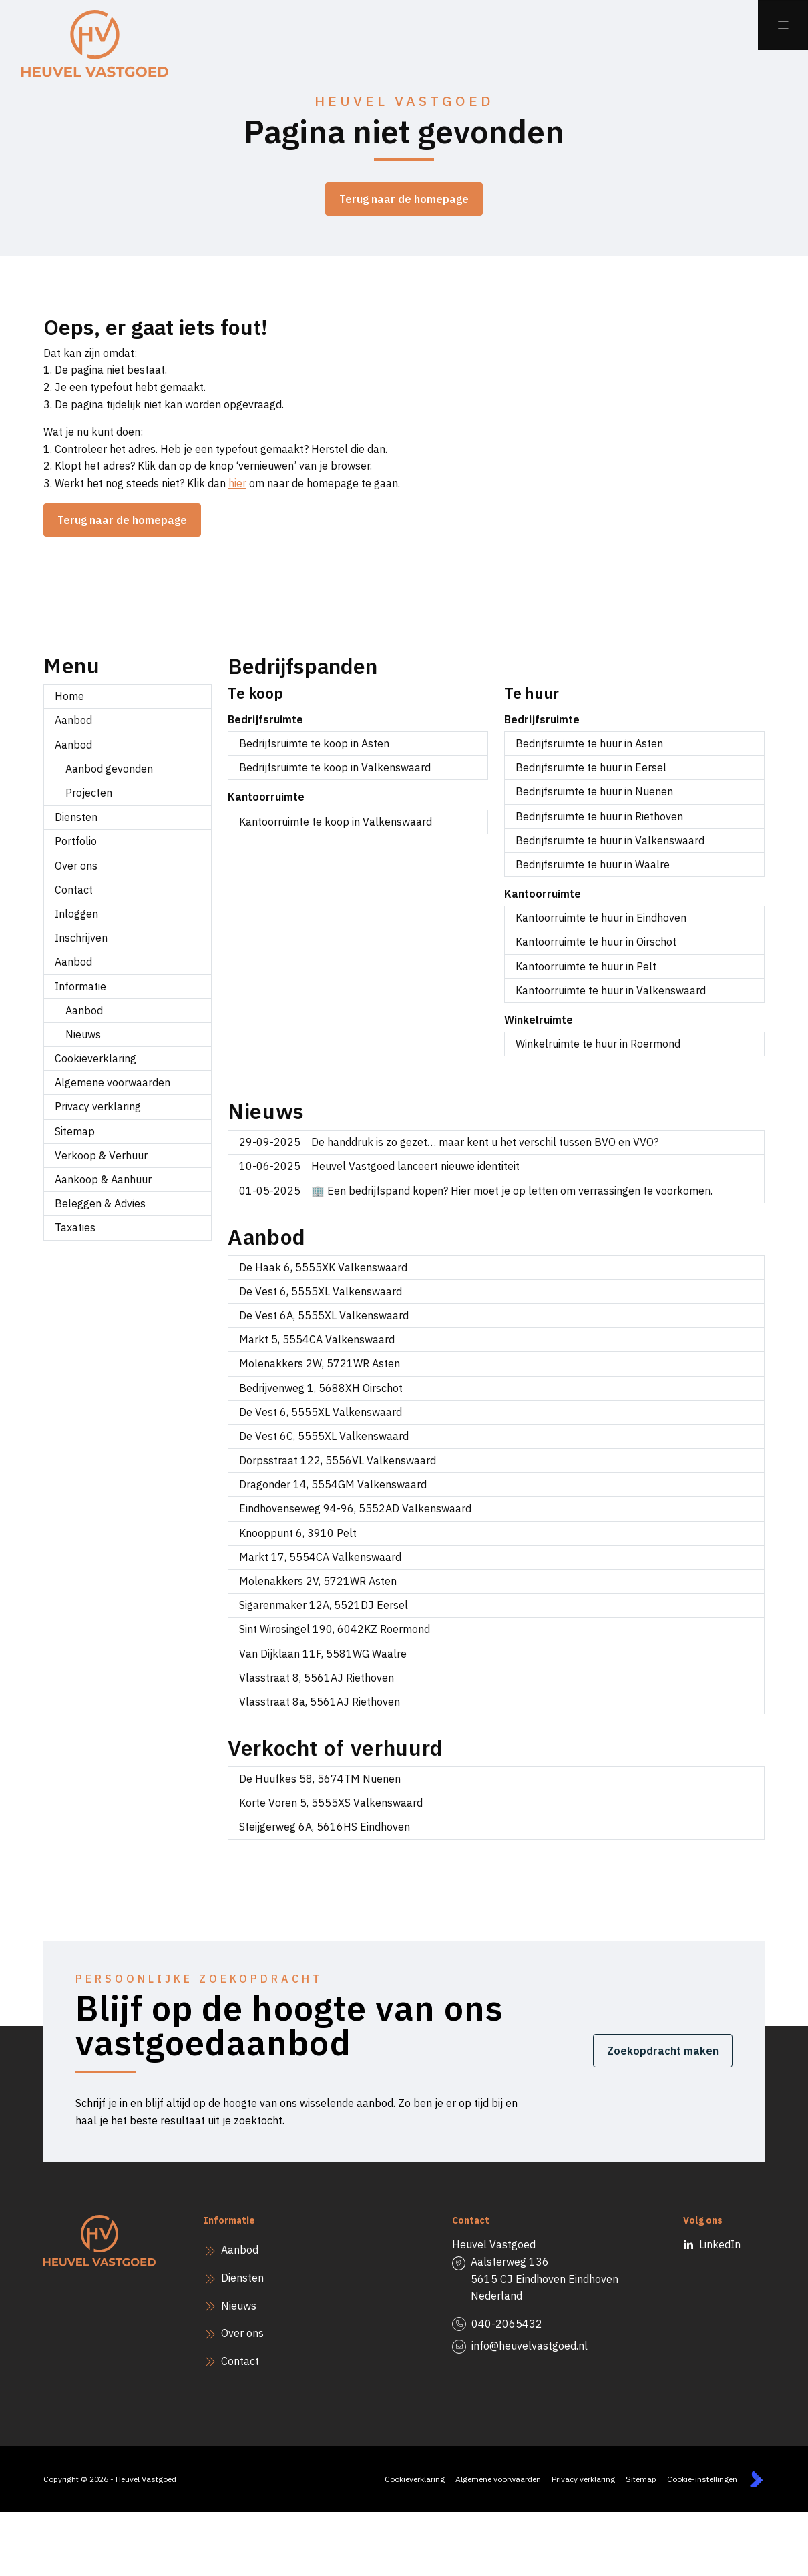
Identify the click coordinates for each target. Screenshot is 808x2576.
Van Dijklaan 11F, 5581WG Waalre (323, 1653)
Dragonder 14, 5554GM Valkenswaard (333, 1484)
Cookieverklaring (95, 1058)
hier (237, 483)
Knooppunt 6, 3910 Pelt (298, 1533)
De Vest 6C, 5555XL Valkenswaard (324, 1436)
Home (69, 696)
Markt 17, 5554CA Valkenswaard (320, 1557)
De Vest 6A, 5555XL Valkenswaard (324, 1315)
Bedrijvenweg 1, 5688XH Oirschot (321, 1388)
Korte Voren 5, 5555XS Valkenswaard (331, 1802)
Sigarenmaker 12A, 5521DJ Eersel (323, 1605)
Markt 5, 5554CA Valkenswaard (317, 1339)
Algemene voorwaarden (112, 1082)
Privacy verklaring (98, 1106)
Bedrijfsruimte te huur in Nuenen (594, 791)
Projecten (88, 792)
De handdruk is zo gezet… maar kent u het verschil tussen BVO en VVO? (448, 1142)
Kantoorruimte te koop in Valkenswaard (335, 821)
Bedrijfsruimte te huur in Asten (589, 743)
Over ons (76, 865)
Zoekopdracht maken (663, 2050)
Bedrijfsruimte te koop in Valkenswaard (335, 767)
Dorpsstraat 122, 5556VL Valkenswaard (337, 1460)
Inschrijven (81, 937)
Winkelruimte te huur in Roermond (598, 1043)
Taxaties (75, 1227)
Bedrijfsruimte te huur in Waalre (593, 864)
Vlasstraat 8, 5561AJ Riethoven (316, 1677)
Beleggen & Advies (100, 1203)
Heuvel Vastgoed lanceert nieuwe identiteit (379, 1166)
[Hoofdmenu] (783, 25)
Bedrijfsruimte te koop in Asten (314, 743)
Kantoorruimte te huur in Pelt (586, 966)
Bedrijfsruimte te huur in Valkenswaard (610, 840)
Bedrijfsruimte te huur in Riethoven (599, 816)
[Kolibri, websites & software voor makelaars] (756, 2479)
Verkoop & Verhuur (101, 1155)
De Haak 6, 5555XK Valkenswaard (323, 1267)
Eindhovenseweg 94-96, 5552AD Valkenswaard (355, 1508)
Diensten (76, 817)
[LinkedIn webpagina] (695, 2245)
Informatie (80, 986)
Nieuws (83, 1034)
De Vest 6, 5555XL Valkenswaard (320, 1291)
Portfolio (76, 841)
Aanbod (73, 720)
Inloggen (76, 913)
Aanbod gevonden (109, 768)
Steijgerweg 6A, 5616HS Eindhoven (324, 1826)
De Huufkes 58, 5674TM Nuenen (320, 1778)
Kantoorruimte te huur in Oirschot (596, 941)
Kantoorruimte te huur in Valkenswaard (611, 990)
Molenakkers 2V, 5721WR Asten (318, 1581)
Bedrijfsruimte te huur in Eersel (591, 767)
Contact (74, 889)
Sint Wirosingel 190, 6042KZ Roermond (334, 1629)
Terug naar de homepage (404, 199)
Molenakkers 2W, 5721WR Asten (319, 1363)
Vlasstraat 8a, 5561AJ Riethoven (319, 1701)
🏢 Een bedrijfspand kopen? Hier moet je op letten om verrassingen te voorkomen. (476, 1190)
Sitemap (75, 1131)
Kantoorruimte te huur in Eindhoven (601, 917)
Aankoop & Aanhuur (103, 1179)
